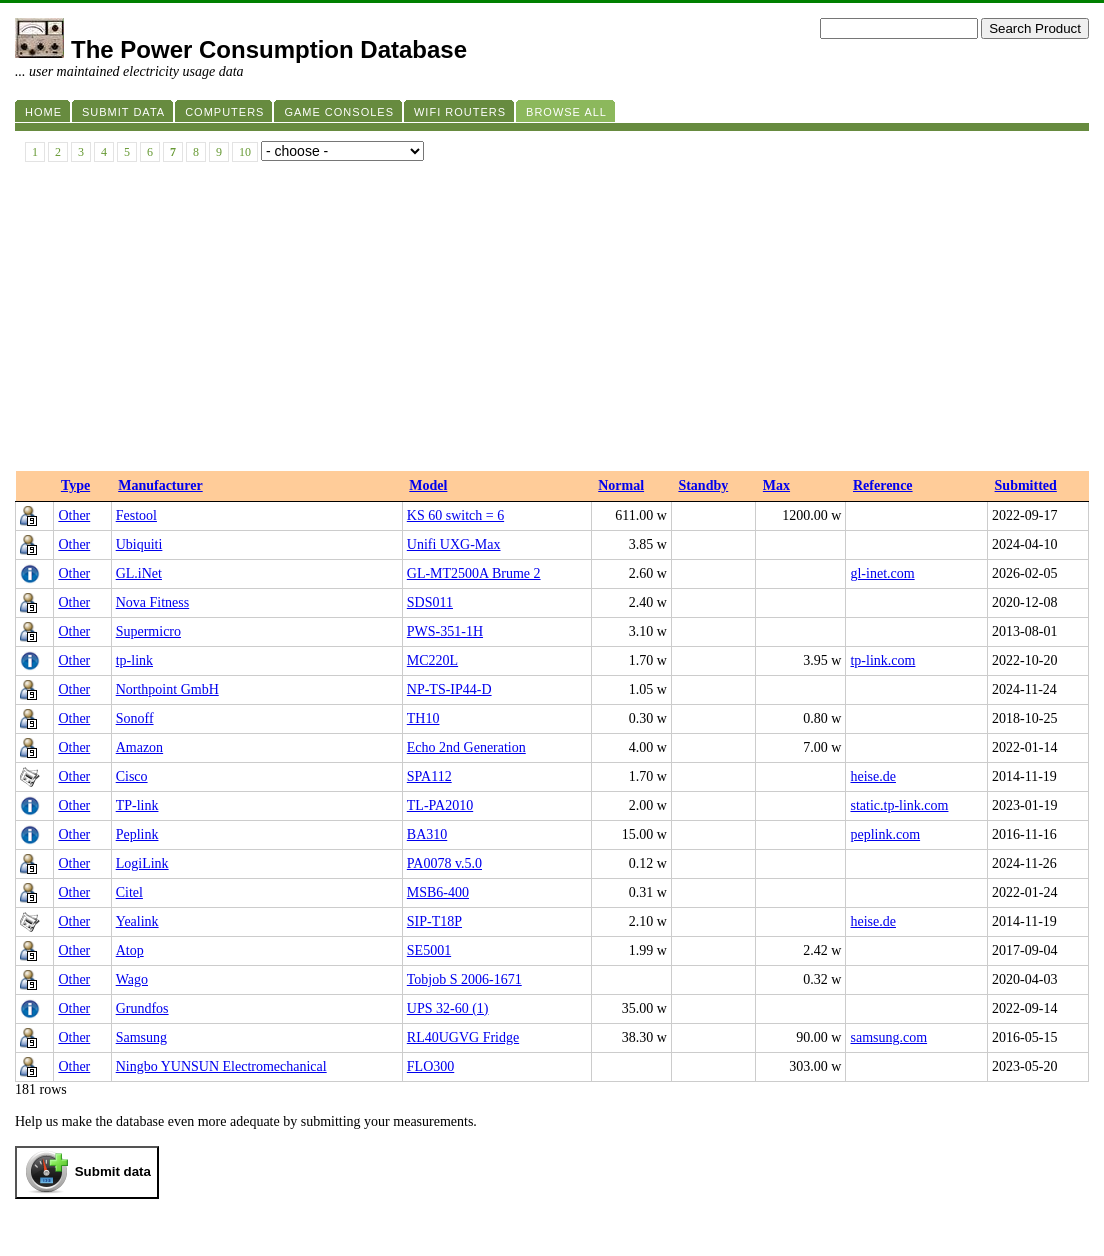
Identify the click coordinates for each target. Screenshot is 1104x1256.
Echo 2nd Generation (466, 747)
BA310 (427, 834)
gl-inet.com (882, 573)
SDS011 (430, 602)
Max (776, 485)
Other (74, 515)
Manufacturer (160, 485)
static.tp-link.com (899, 805)
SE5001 (429, 950)
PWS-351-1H (445, 631)
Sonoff (135, 718)
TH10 (423, 718)
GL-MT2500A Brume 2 (474, 573)
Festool (136, 515)
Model (428, 485)
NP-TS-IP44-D (449, 689)
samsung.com (888, 1037)
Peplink (137, 834)
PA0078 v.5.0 (444, 863)
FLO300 (430, 1066)
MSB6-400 (438, 892)
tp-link (134, 660)
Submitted (1026, 485)
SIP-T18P (434, 921)
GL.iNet (139, 573)
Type (75, 485)
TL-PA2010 (440, 805)
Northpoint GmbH (167, 689)
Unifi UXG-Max (454, 544)
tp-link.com (882, 660)
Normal (621, 485)
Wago (132, 979)
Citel (129, 892)
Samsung (141, 1037)
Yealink (137, 921)
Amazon (139, 747)
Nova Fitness (153, 602)
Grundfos (142, 1008)
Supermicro (148, 631)
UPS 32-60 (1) (448, 1008)
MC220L (432, 660)
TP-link (137, 805)
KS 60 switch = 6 (455, 515)
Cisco (132, 776)
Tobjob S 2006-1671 (464, 979)
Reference (883, 485)
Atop (130, 950)
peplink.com (885, 834)
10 (245, 152)
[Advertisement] (552, 321)
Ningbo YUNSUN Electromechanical (221, 1066)
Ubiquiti (139, 544)
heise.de (872, 776)
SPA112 (429, 776)
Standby (703, 485)
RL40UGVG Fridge (463, 1037)
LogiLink (142, 863)
